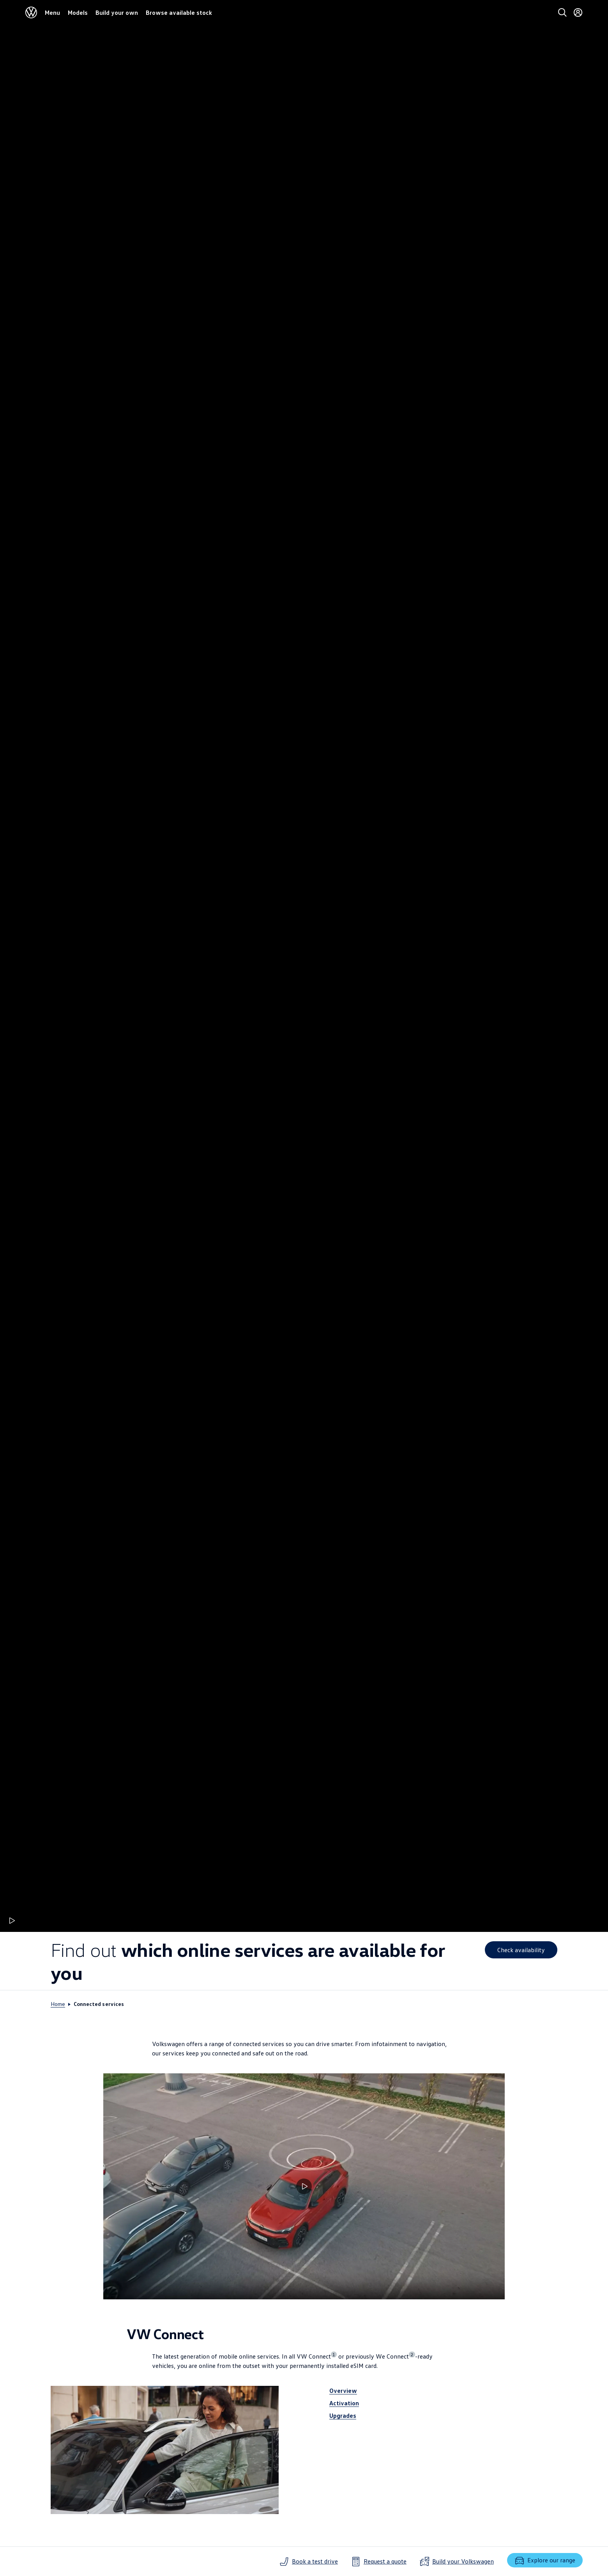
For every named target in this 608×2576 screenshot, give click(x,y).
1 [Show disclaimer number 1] (333, 2354)
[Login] (578, 12)
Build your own (116, 12)
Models (78, 12)
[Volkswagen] (31, 12)
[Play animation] (11, 1920)
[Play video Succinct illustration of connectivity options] (304, 2186)
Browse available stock (179, 12)
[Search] (562, 12)
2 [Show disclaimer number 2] (412, 2354)
